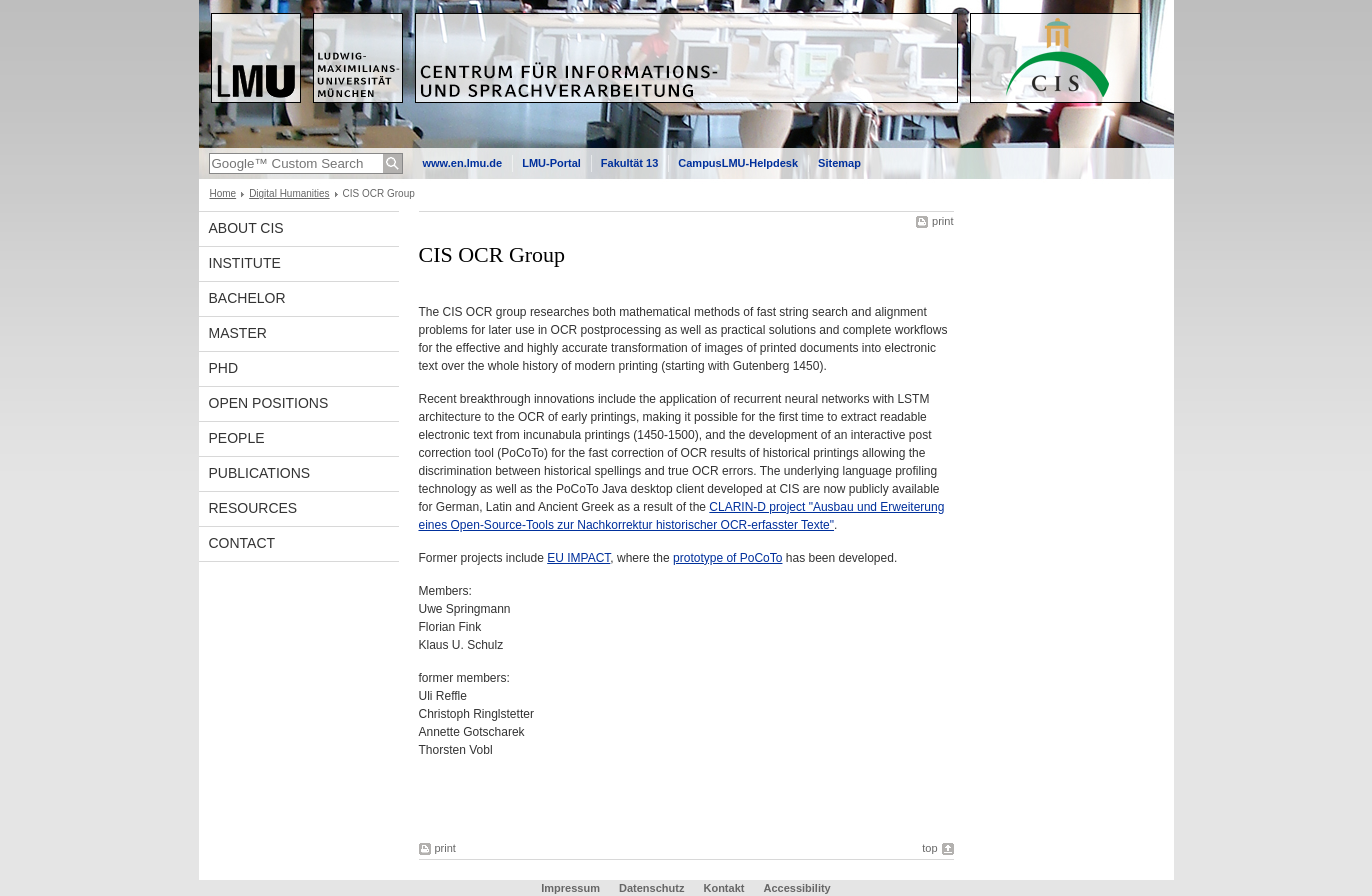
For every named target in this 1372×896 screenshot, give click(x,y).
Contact (242, 543)
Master (238, 333)
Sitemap (839, 163)
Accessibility (796, 888)
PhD (224, 368)
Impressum (570, 888)
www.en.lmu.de (463, 163)
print (942, 221)
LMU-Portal (551, 163)
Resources (253, 508)
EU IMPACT (578, 558)
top (929, 848)
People (237, 438)
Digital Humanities (289, 193)
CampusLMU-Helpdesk (738, 163)
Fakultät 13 (629, 163)
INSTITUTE (245, 263)
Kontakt (723, 888)
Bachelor (247, 298)
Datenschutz (651, 888)
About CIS (246, 228)
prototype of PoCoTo (727, 558)
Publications (260, 473)
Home (223, 193)
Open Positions (269, 403)
